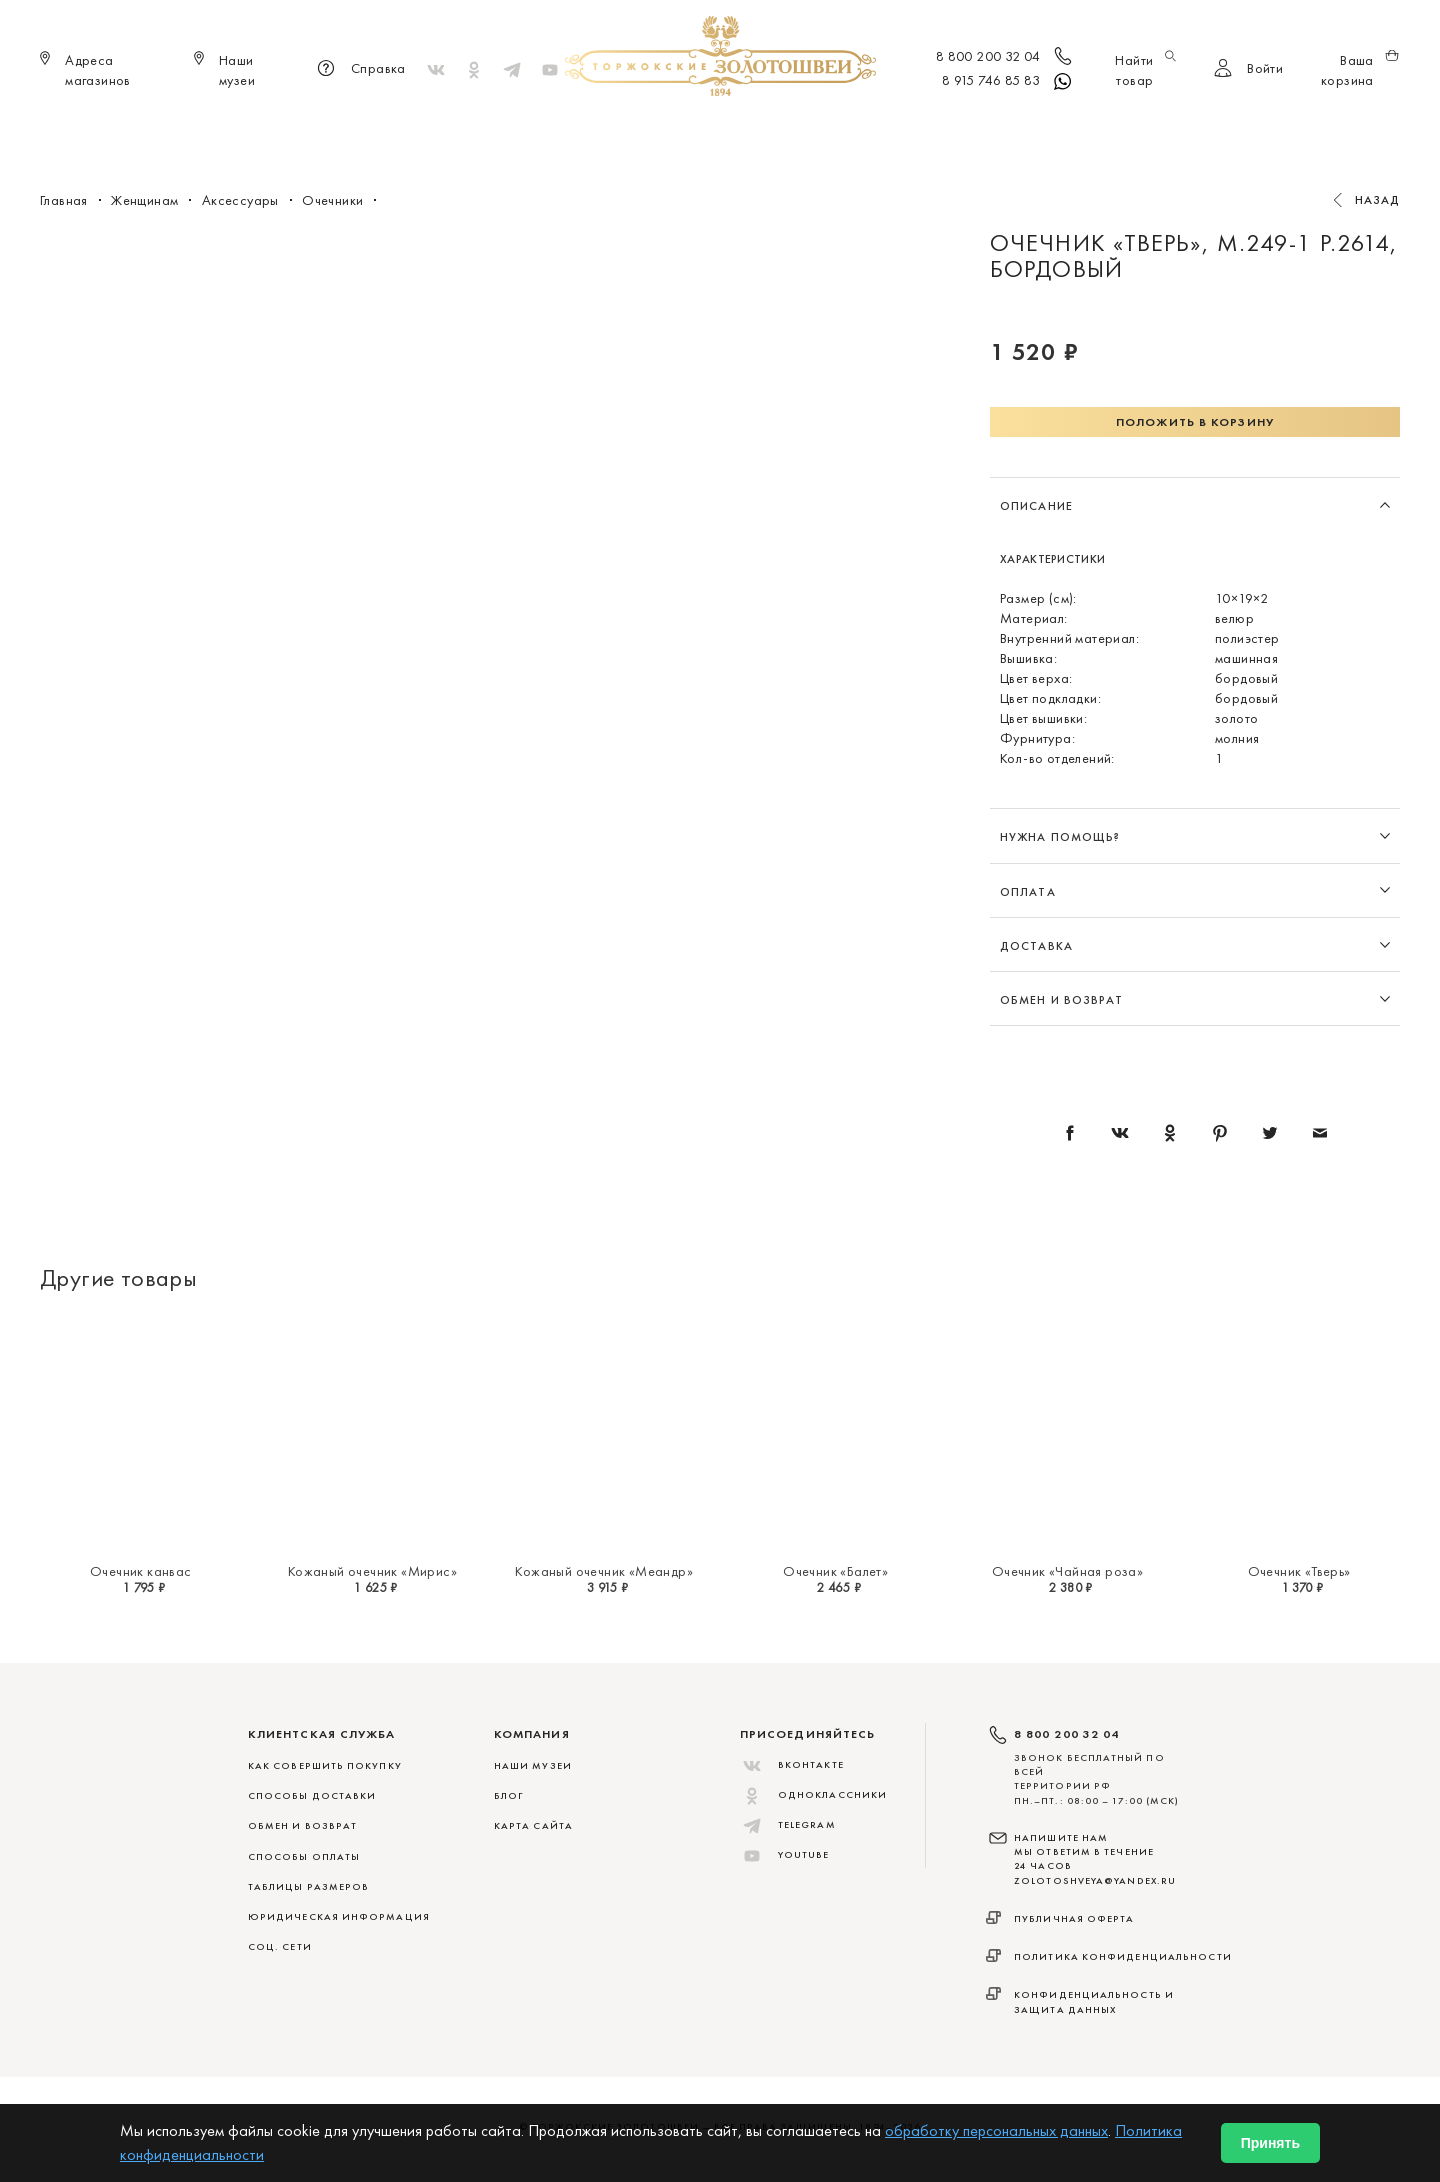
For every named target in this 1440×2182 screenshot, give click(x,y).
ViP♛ (961, 130)
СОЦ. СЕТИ (280, 1946)
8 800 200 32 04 (1005, 58)
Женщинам (690, 130)
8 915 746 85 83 (1008, 82)
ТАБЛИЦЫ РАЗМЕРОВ (308, 1886)
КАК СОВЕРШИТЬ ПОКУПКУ (325, 1765)
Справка (358, 70)
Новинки (436, 130)
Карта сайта (533, 1825)
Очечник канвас (141, 1571)
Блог (508, 1795)
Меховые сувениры (559, 130)
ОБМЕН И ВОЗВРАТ (302, 1825)
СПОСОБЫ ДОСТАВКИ (312, 1795)
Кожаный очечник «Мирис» (372, 1571)
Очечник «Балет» (835, 1571)
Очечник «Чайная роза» (1067, 1571)
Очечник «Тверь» (1299, 1571)
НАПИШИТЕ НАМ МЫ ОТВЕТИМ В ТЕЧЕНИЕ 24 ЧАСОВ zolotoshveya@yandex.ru (1095, 1859)
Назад (1378, 200)
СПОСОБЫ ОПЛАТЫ (304, 1856)
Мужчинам (791, 130)
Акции (1023, 130)
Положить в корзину (1195, 422)
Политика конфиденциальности (1123, 1956)
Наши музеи (533, 1765)
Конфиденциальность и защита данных (1094, 2001)
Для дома (888, 130)
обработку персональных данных (996, 2130)
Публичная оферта (1074, 1918)
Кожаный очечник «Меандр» (604, 1571)
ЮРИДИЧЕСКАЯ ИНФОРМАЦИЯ (339, 1916)
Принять (1270, 2143)
